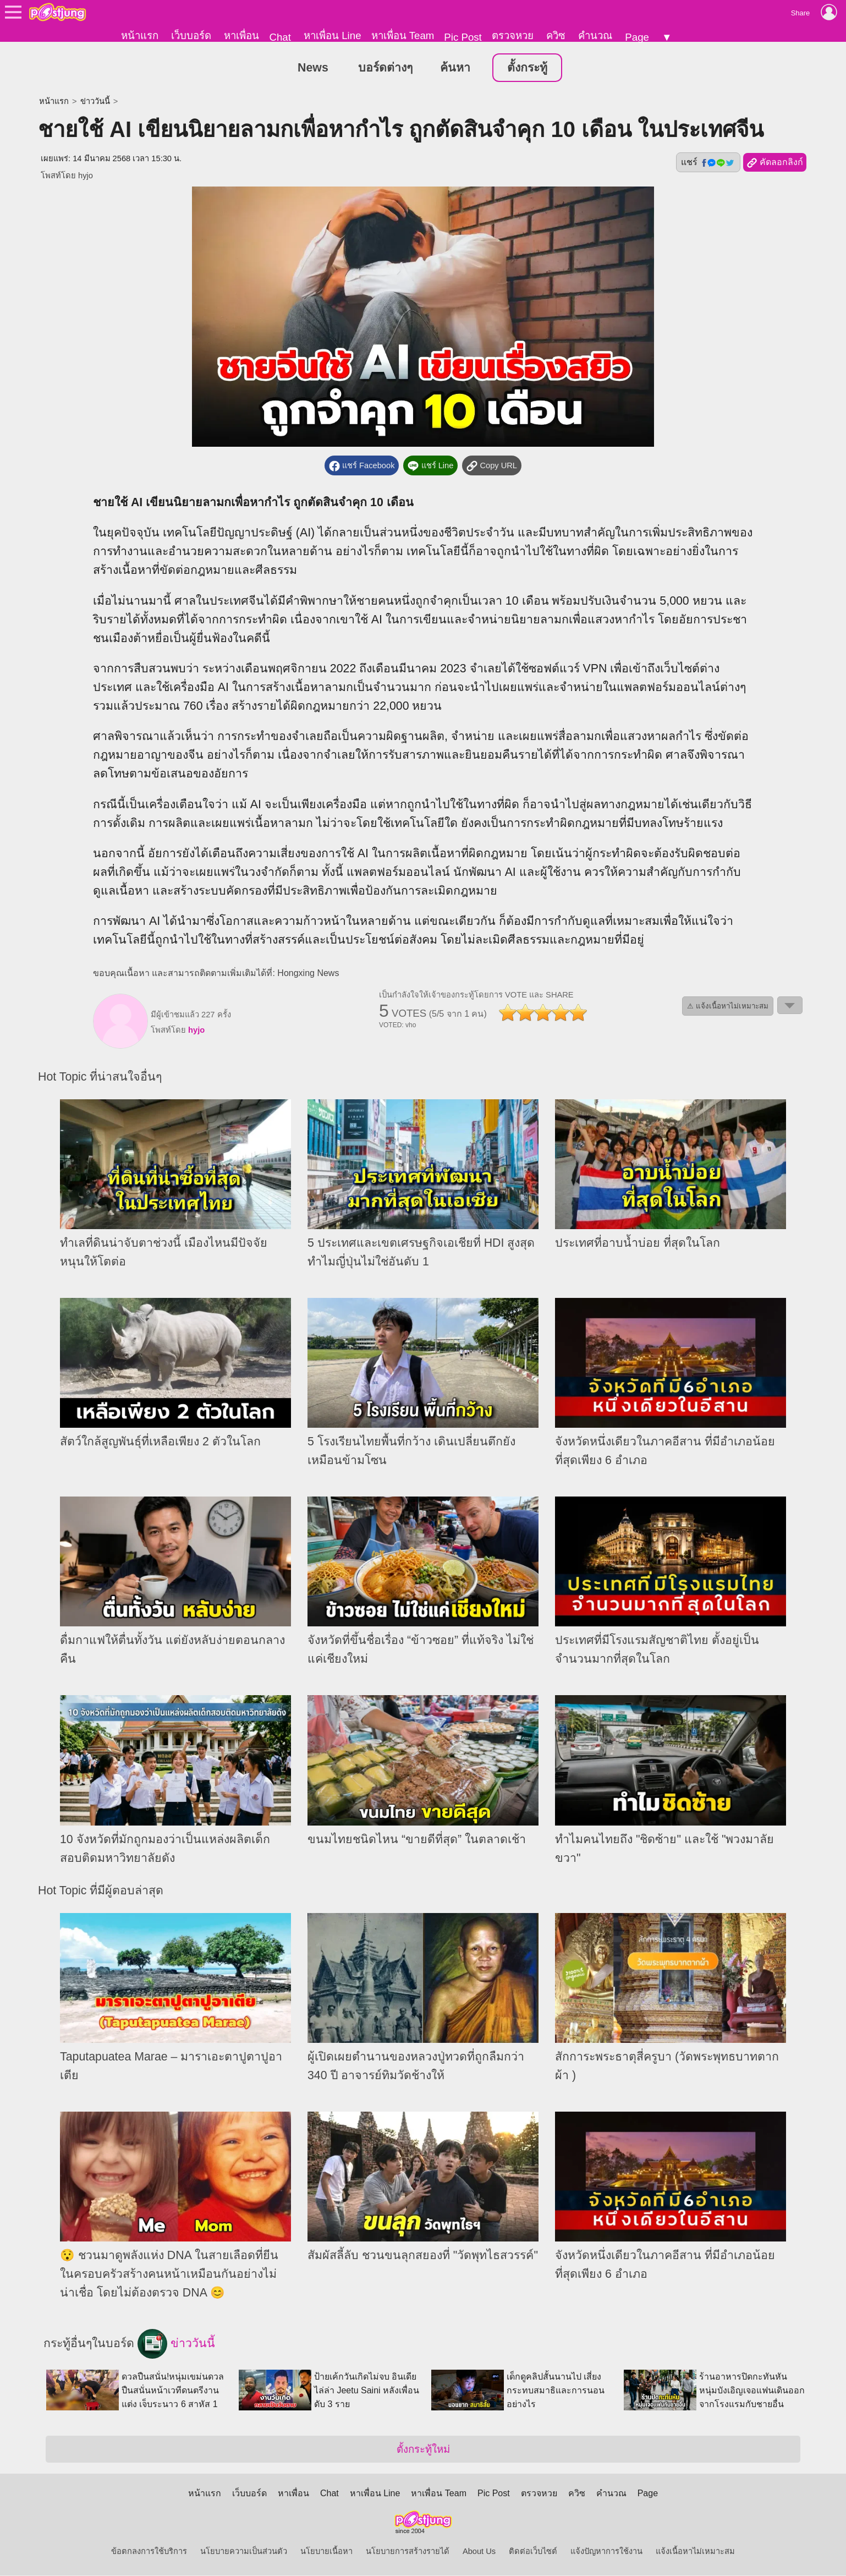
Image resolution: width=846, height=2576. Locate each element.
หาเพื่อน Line (332, 35)
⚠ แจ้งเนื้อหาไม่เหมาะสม (727, 1006)
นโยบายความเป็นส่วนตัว (243, 2551)
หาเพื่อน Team (403, 35)
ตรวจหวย (513, 35)
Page (637, 37)
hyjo (85, 176)
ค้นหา (455, 68)
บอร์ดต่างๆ (385, 68)
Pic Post (462, 37)
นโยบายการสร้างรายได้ (407, 2551)
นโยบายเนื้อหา (326, 2551)
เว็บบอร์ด (191, 35)
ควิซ (555, 35)
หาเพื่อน (241, 35)
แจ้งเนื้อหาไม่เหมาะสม (695, 2551)
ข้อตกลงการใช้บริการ (149, 2551)
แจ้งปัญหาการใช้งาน (606, 2551)
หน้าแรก (139, 35)
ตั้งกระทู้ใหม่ (423, 2450)
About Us (479, 2551)
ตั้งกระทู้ (527, 68)
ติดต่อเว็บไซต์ (533, 2551)
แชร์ (708, 163)
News (313, 68)
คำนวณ (595, 35)
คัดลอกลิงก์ (774, 163)
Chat (279, 37)
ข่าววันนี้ (95, 101)
